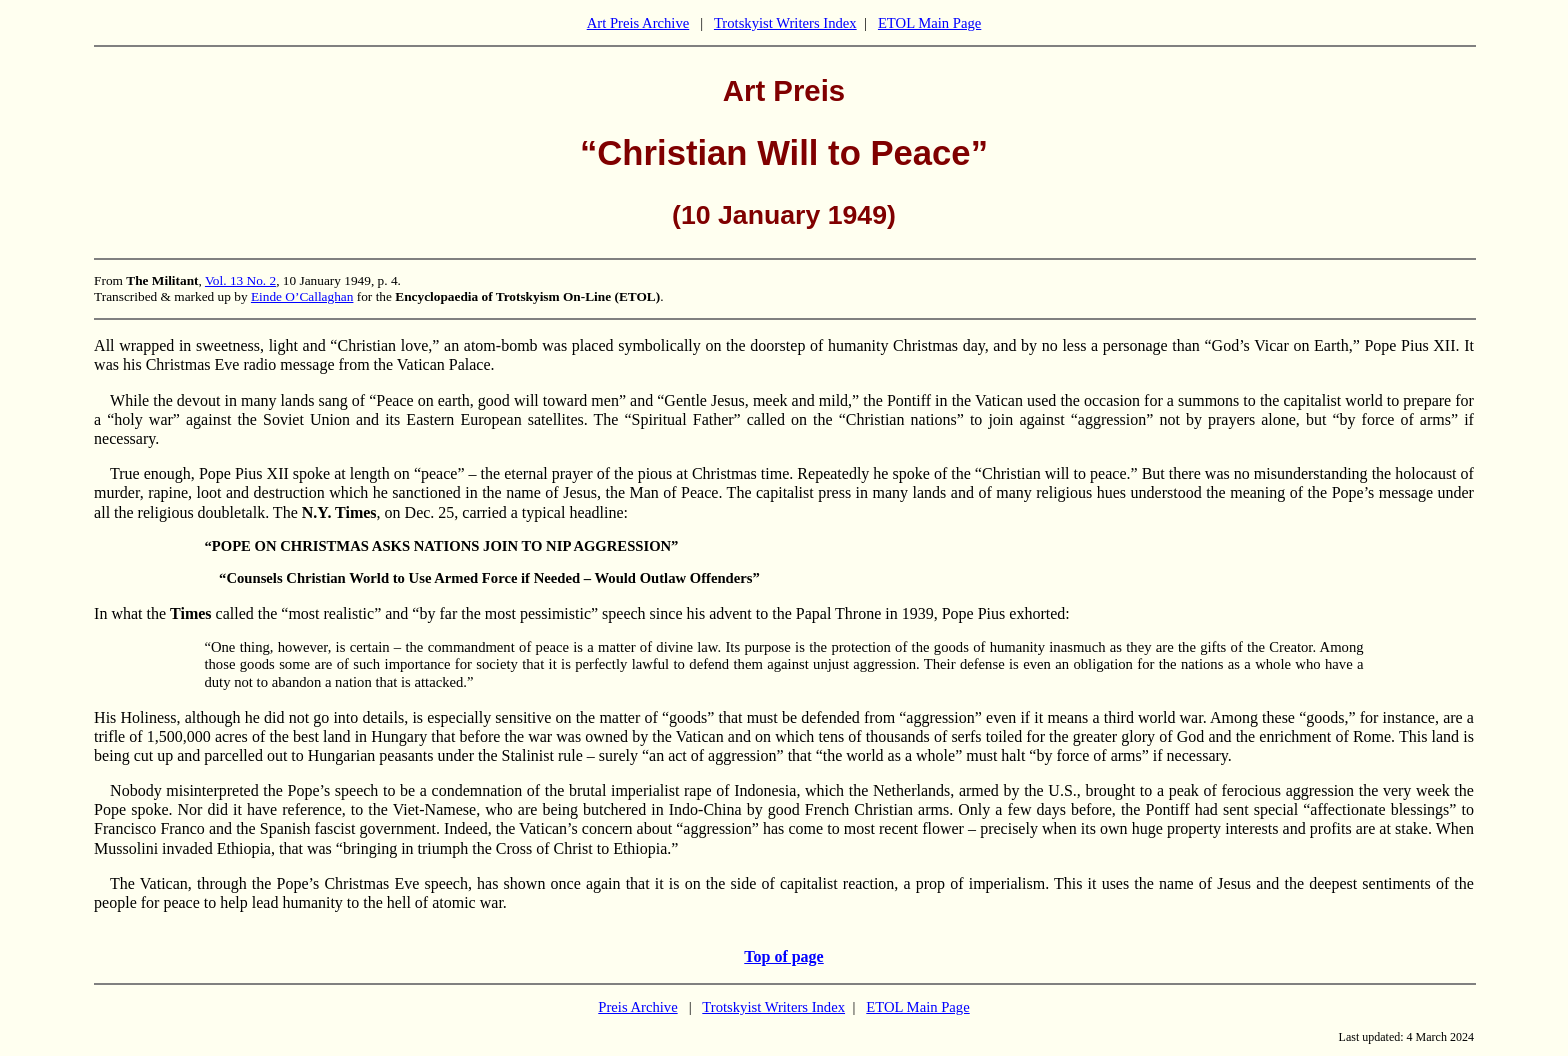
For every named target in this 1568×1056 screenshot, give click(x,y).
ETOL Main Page (929, 23)
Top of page (783, 956)
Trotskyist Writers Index (785, 23)
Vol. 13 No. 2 (240, 280)
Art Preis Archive (638, 23)
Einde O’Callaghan (302, 296)
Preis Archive (637, 1007)
